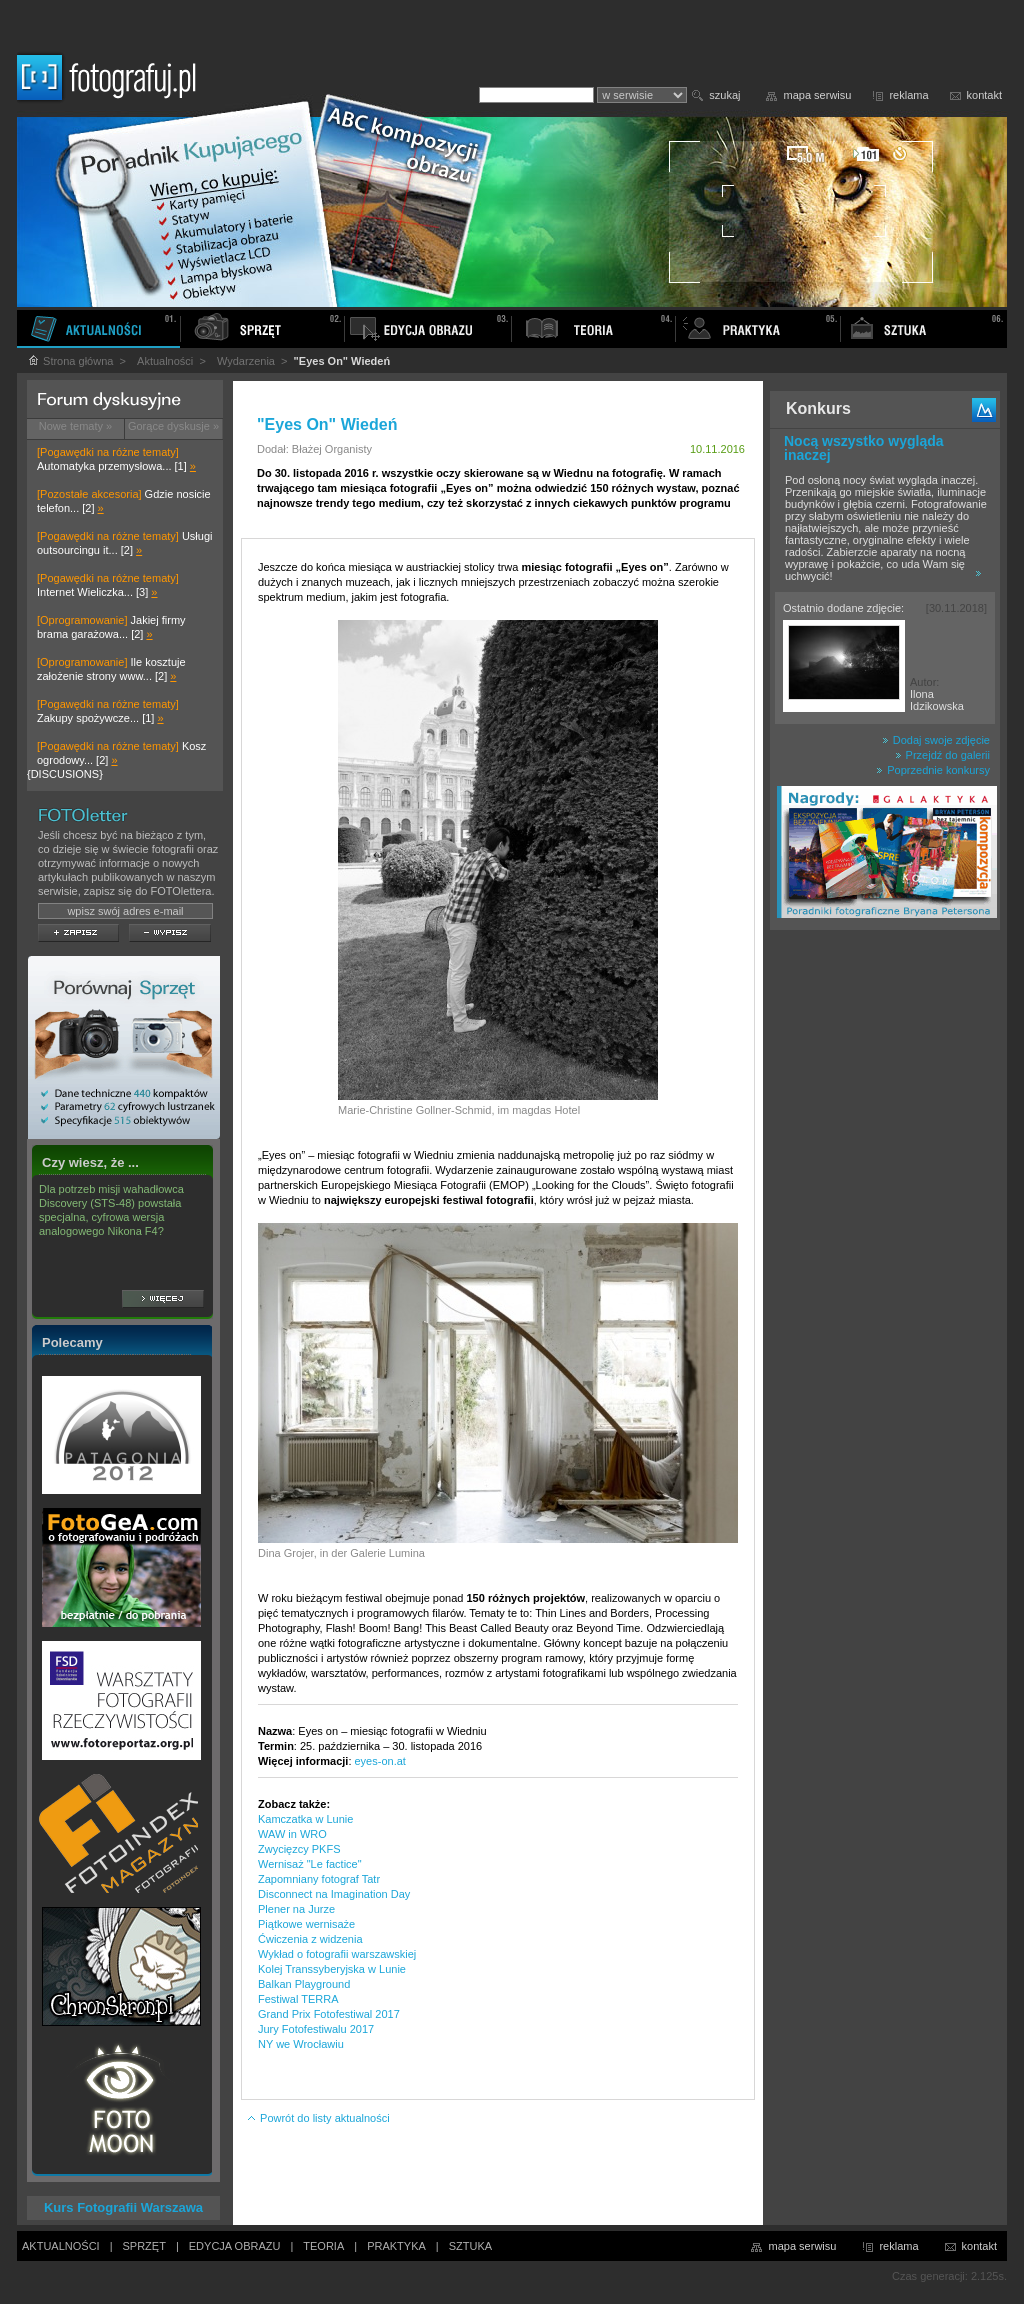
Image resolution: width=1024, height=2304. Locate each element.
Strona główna (70, 361)
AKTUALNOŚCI (61, 2246)
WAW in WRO (292, 1834)
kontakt (984, 95)
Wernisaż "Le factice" (310, 1864)
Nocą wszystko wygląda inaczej (864, 448)
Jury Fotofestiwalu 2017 (316, 2029)
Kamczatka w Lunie (305, 1819)
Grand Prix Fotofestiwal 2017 (329, 2014)
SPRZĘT (144, 2246)
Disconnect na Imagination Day (334, 1894)
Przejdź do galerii (942, 755)
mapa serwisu (818, 95)
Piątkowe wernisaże (306, 1924)
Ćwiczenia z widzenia (310, 1939)
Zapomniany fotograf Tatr (319, 1879)
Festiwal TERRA (298, 1999)
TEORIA (323, 2246)
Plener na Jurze (296, 1909)
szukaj (724, 95)
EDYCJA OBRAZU (235, 2246)
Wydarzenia (246, 361)
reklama (908, 95)
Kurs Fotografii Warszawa (123, 2207)
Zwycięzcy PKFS (299, 1849)
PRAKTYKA (396, 2246)
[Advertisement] (885, 1254)
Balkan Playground (304, 1984)
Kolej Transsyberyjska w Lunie (332, 1969)
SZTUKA (470, 2246)
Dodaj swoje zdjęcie (936, 740)
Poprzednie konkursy (933, 770)
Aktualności (165, 361)
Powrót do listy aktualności (318, 2118)
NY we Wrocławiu (301, 2044)
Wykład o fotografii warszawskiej (337, 1954)
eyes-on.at (380, 1761)
